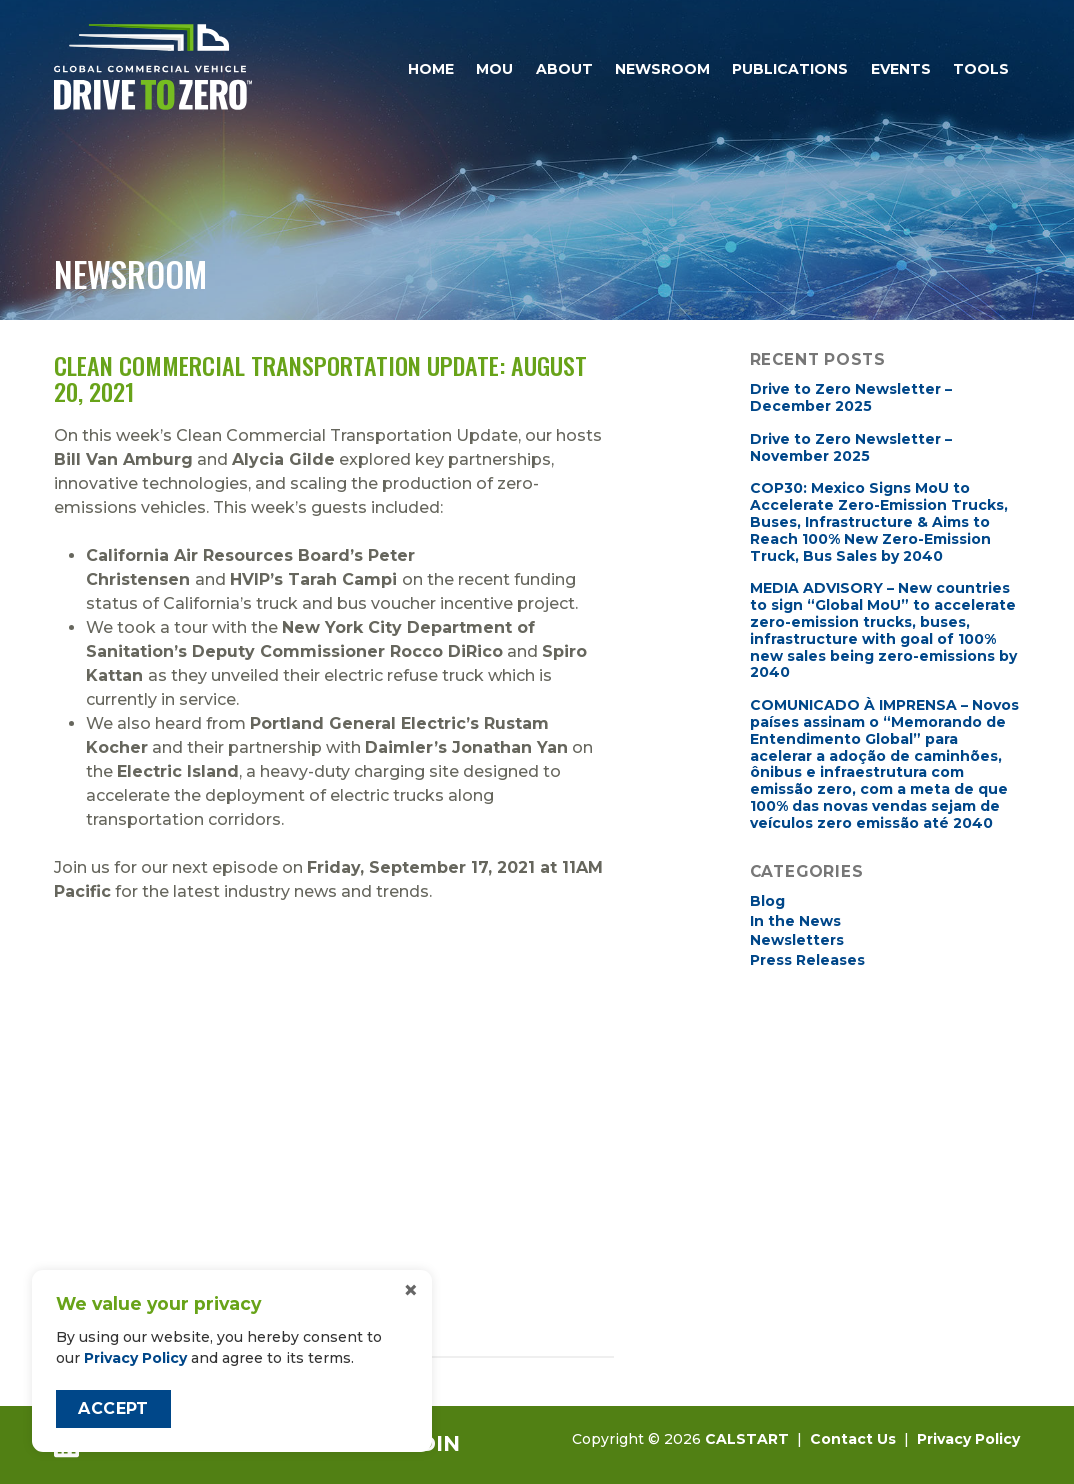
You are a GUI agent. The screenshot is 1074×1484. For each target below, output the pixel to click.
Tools (981, 69)
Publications (790, 69)
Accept (113, 1408)
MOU (494, 69)
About (564, 69)
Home (431, 69)
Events (901, 69)
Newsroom (662, 69)
